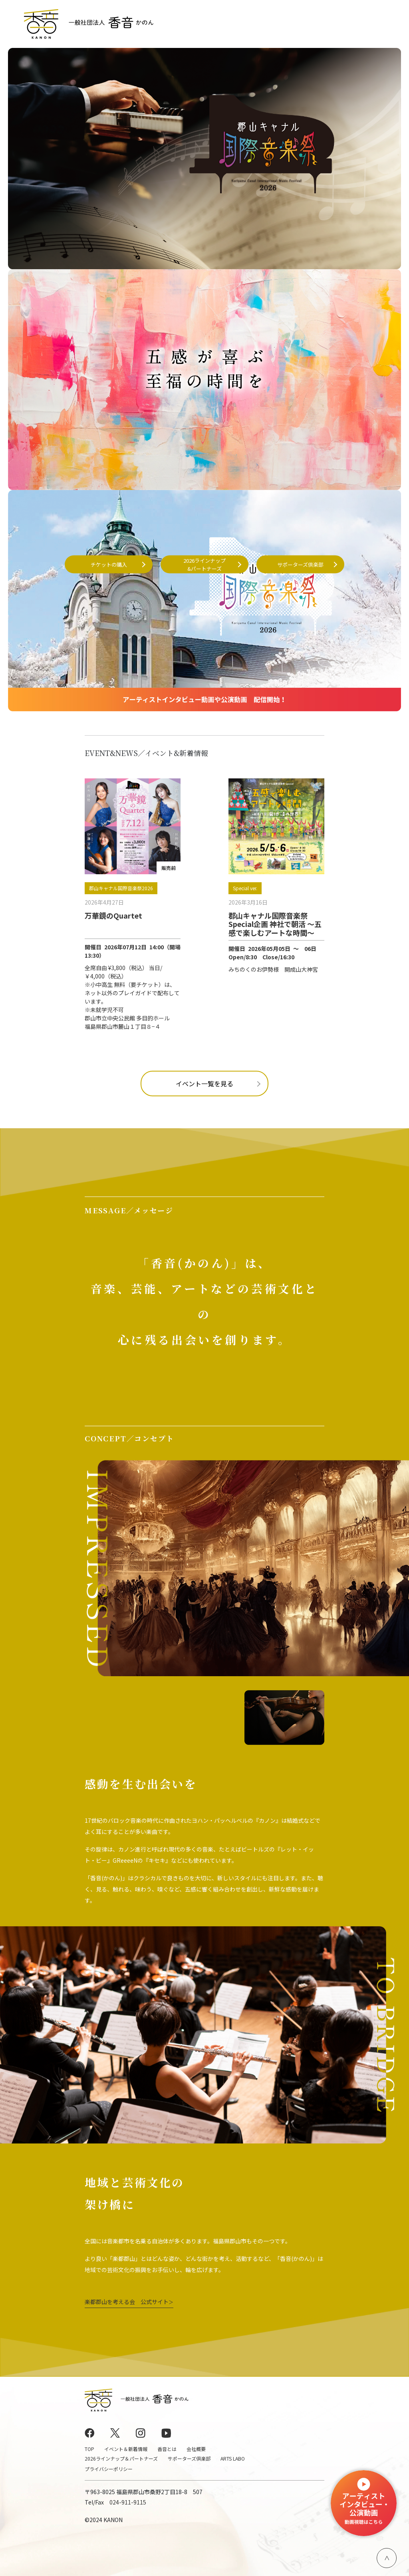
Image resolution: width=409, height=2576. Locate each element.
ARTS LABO (232, 2458)
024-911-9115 (127, 2502)
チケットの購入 (109, 564)
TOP (89, 2448)
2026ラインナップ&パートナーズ (204, 564)
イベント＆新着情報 (125, 2448)
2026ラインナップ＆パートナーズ (121, 2458)
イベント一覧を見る (204, 1083)
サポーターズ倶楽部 (300, 564)
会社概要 (196, 2448)
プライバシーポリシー (109, 2468)
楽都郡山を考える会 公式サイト (129, 2302)
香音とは (167, 2448)
